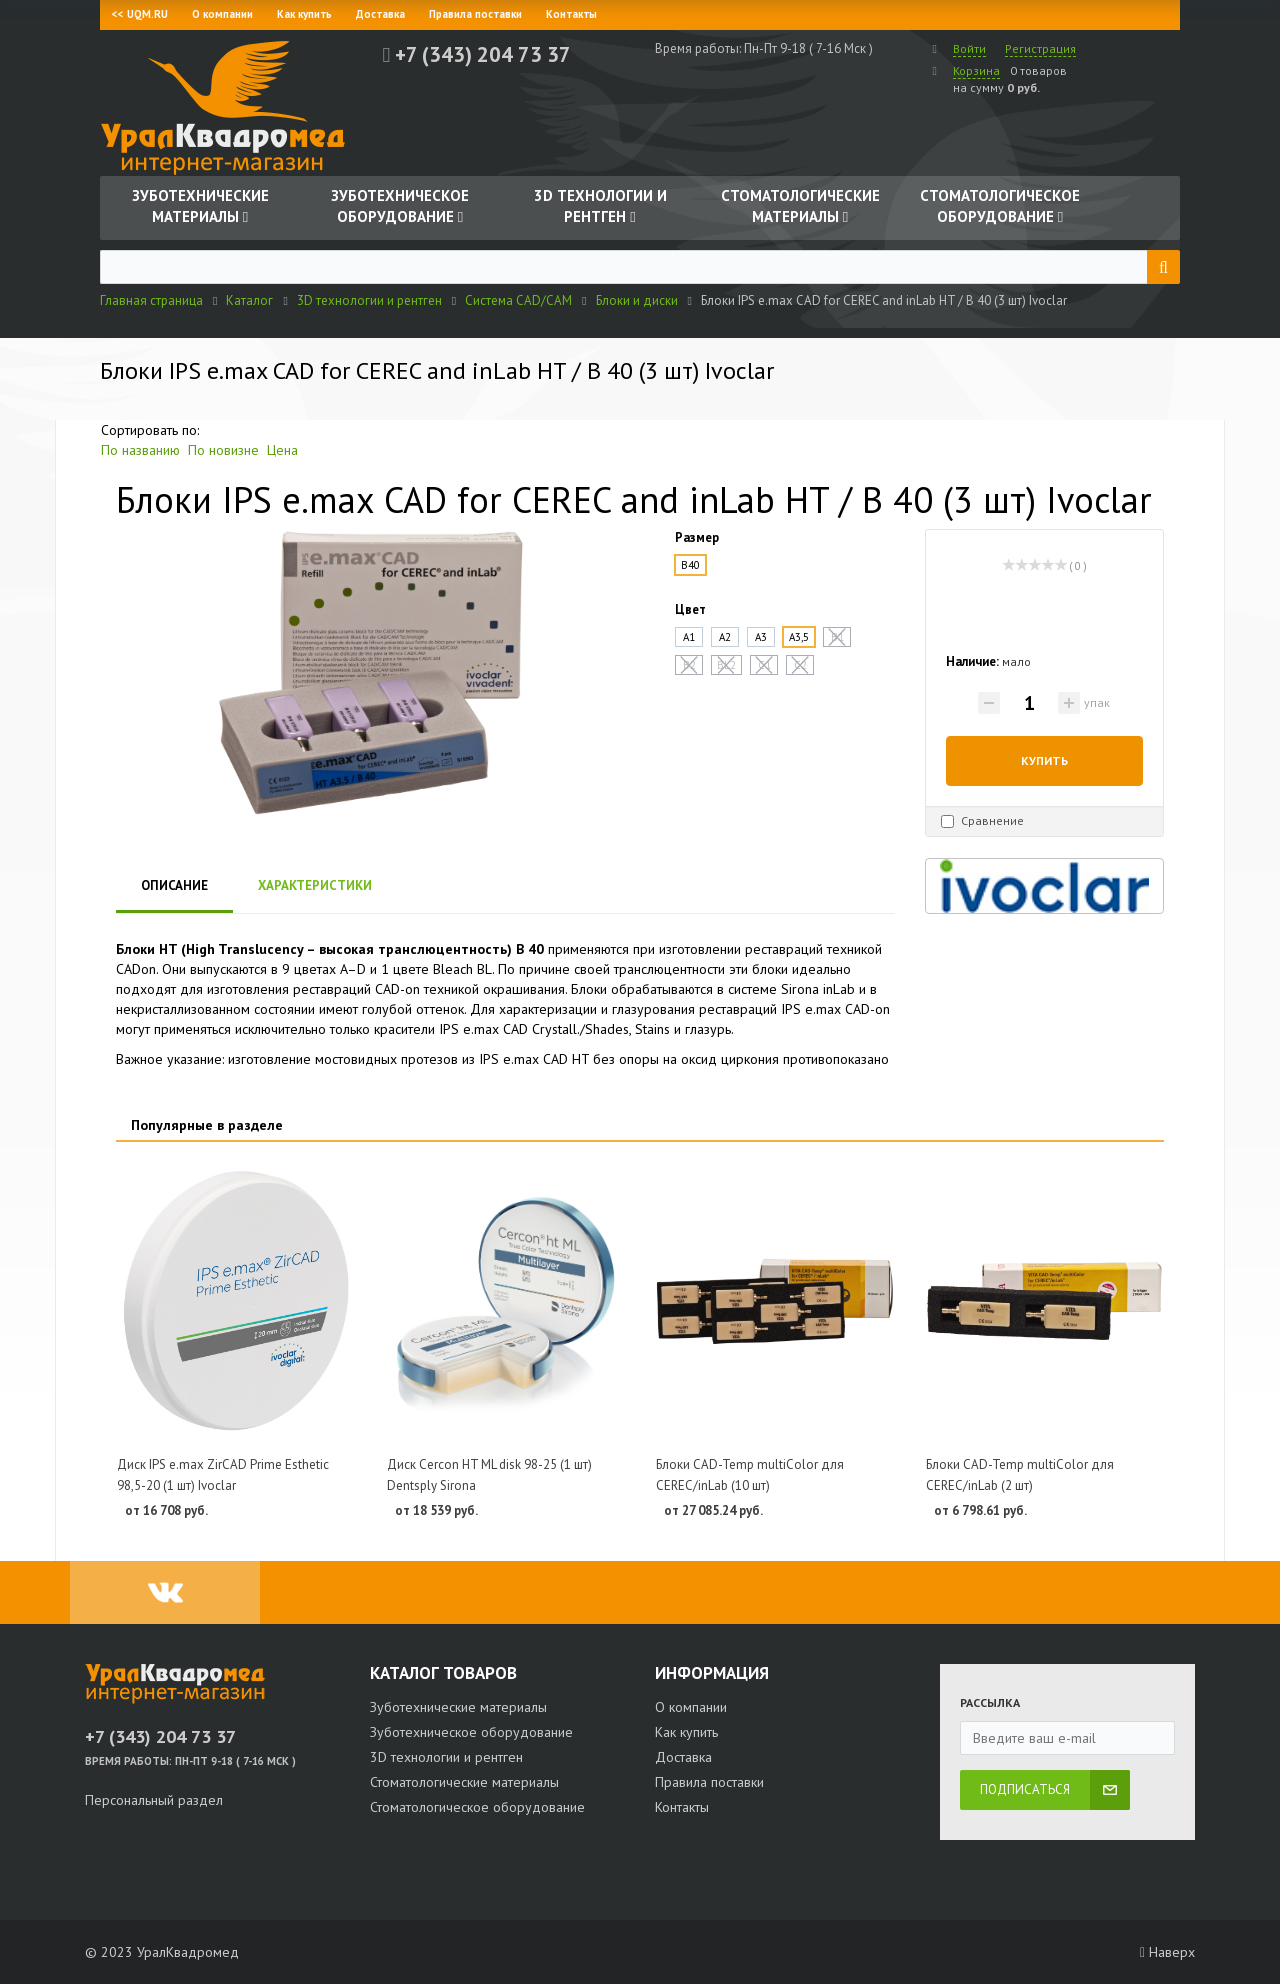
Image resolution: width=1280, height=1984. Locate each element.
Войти (969, 48)
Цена (282, 450)
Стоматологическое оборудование (477, 1807)
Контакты (571, 14)
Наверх (1167, 1952)
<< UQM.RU (140, 14)
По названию (140, 450)
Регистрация (1040, 48)
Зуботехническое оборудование (471, 1732)
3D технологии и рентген (446, 1757)
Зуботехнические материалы (458, 1707)
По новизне (223, 450)
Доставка (380, 14)
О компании (222, 14)
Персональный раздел (154, 1800)
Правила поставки (475, 14)
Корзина (976, 70)
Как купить (304, 14)
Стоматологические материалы (464, 1782)
